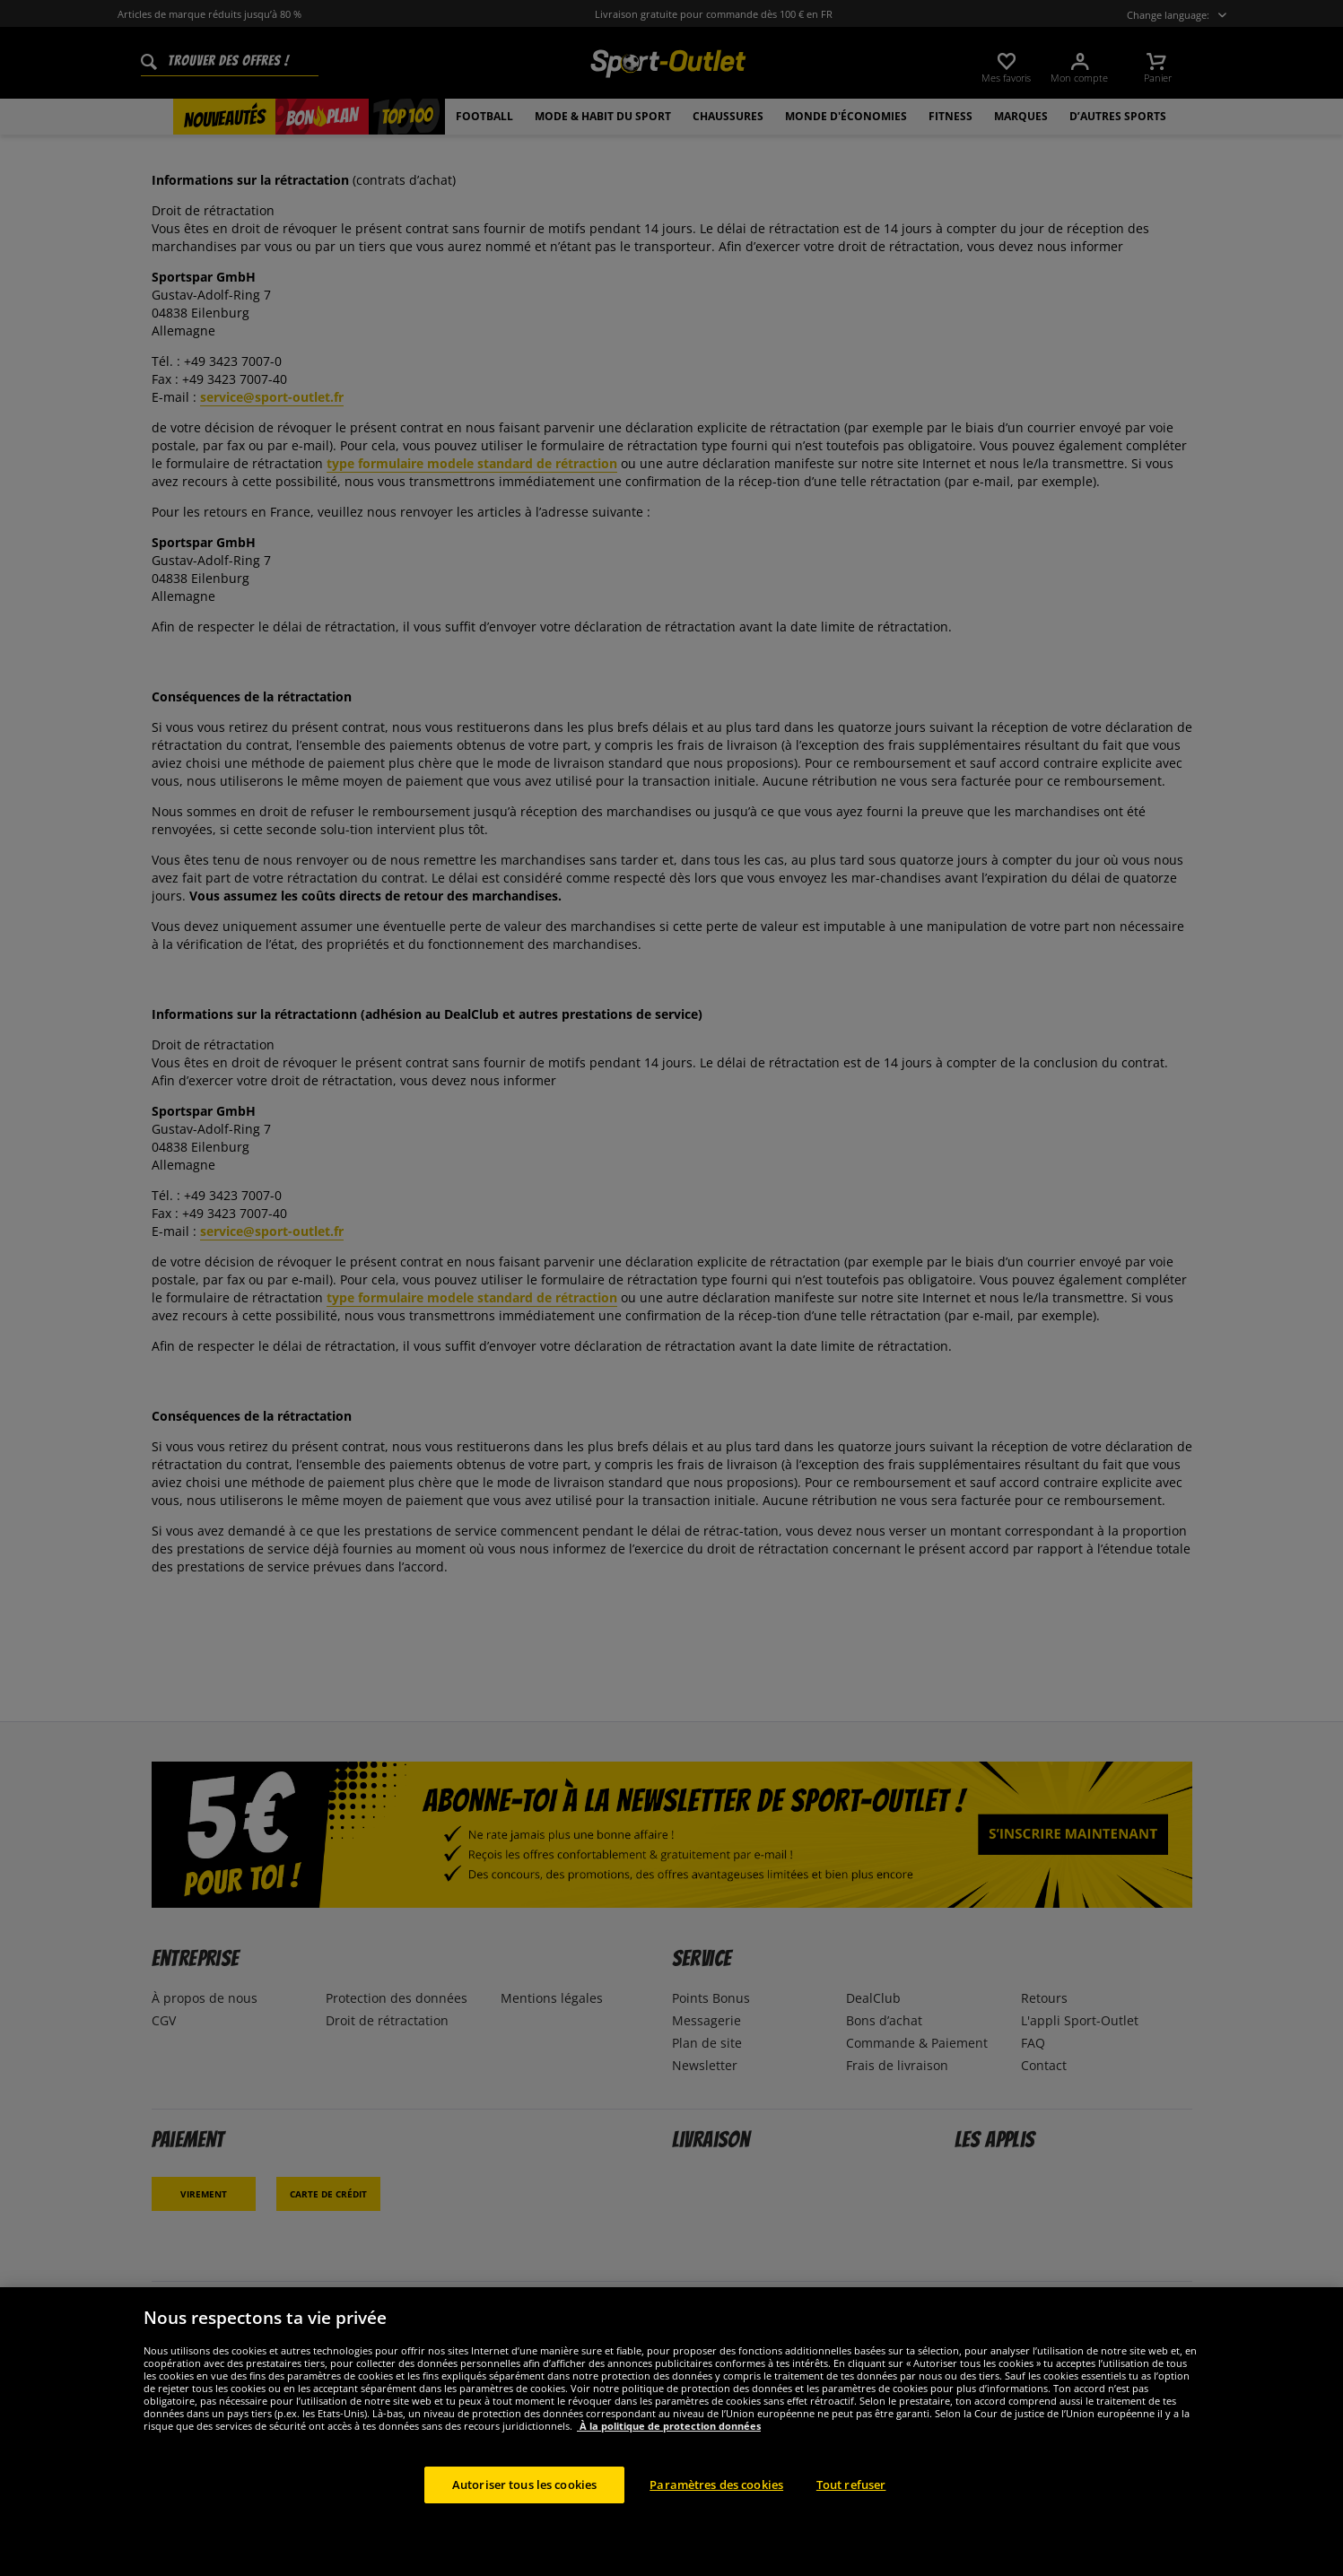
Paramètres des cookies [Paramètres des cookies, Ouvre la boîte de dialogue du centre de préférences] (716, 2516)
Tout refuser (851, 2516)
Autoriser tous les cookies (524, 2516)
